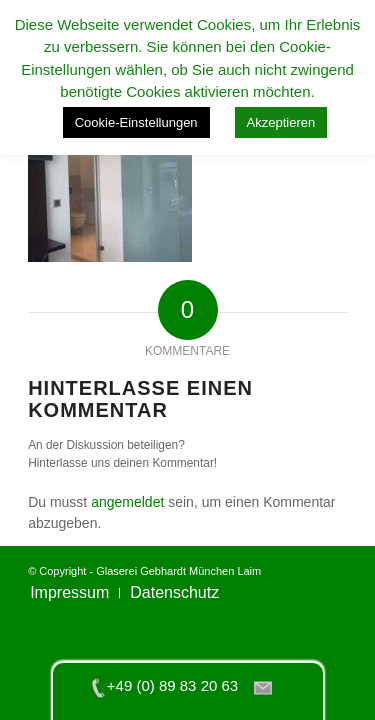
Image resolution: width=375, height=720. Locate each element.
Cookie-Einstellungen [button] (136, 122)
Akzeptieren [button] (281, 122)
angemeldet (127, 502)
